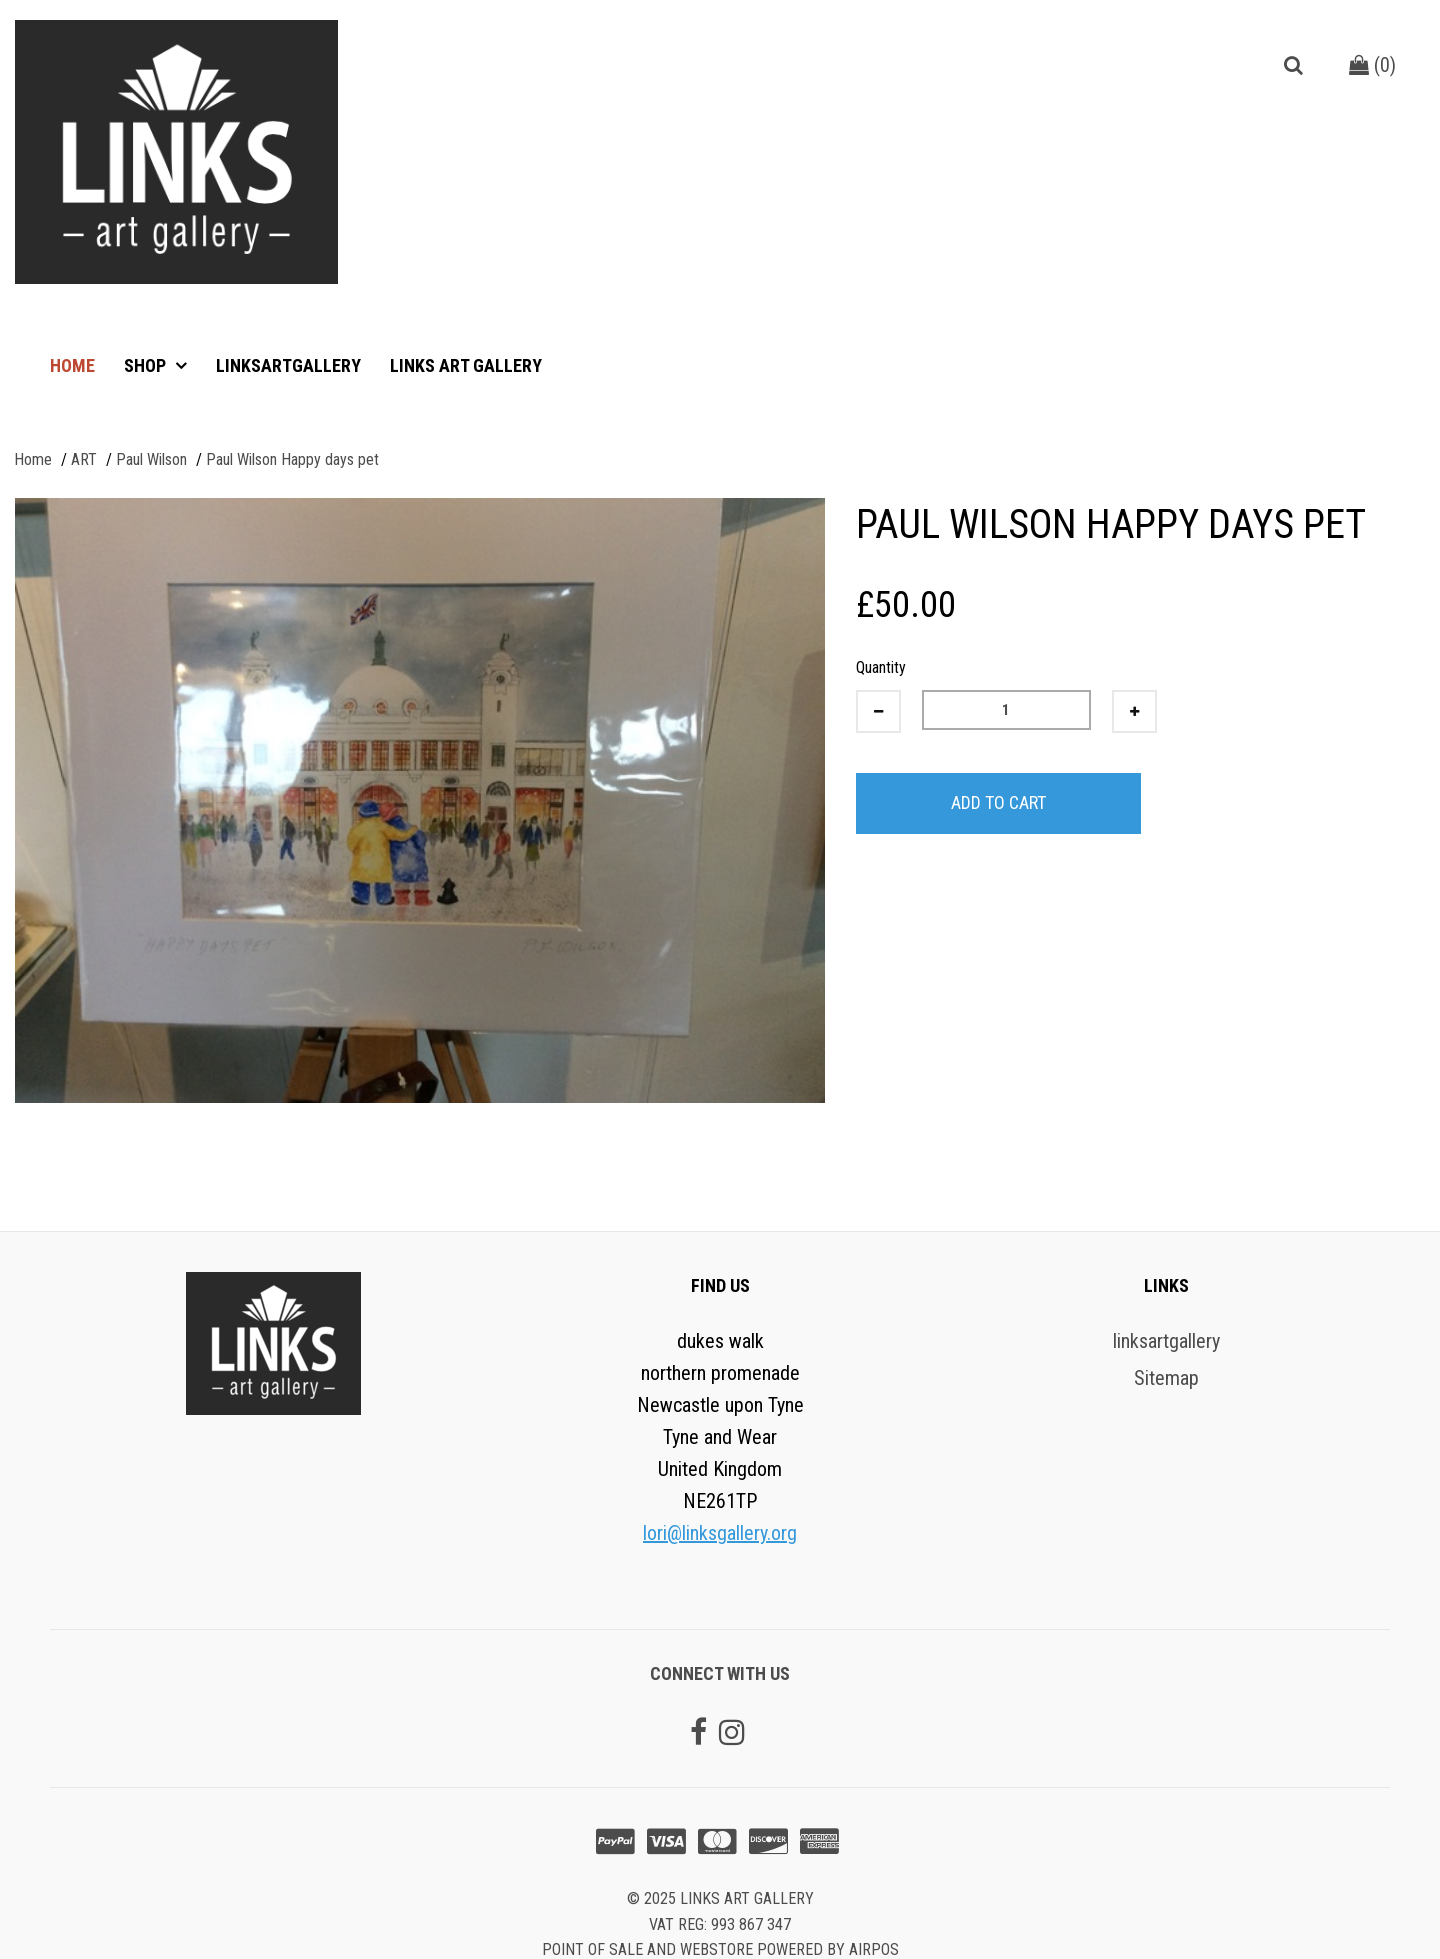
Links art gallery (466, 365)
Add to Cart (998, 802)
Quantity (881, 667)
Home (72, 365)
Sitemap (1166, 1378)
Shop (147, 365)
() (1372, 65)
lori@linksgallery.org (720, 1533)
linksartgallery (288, 365)
